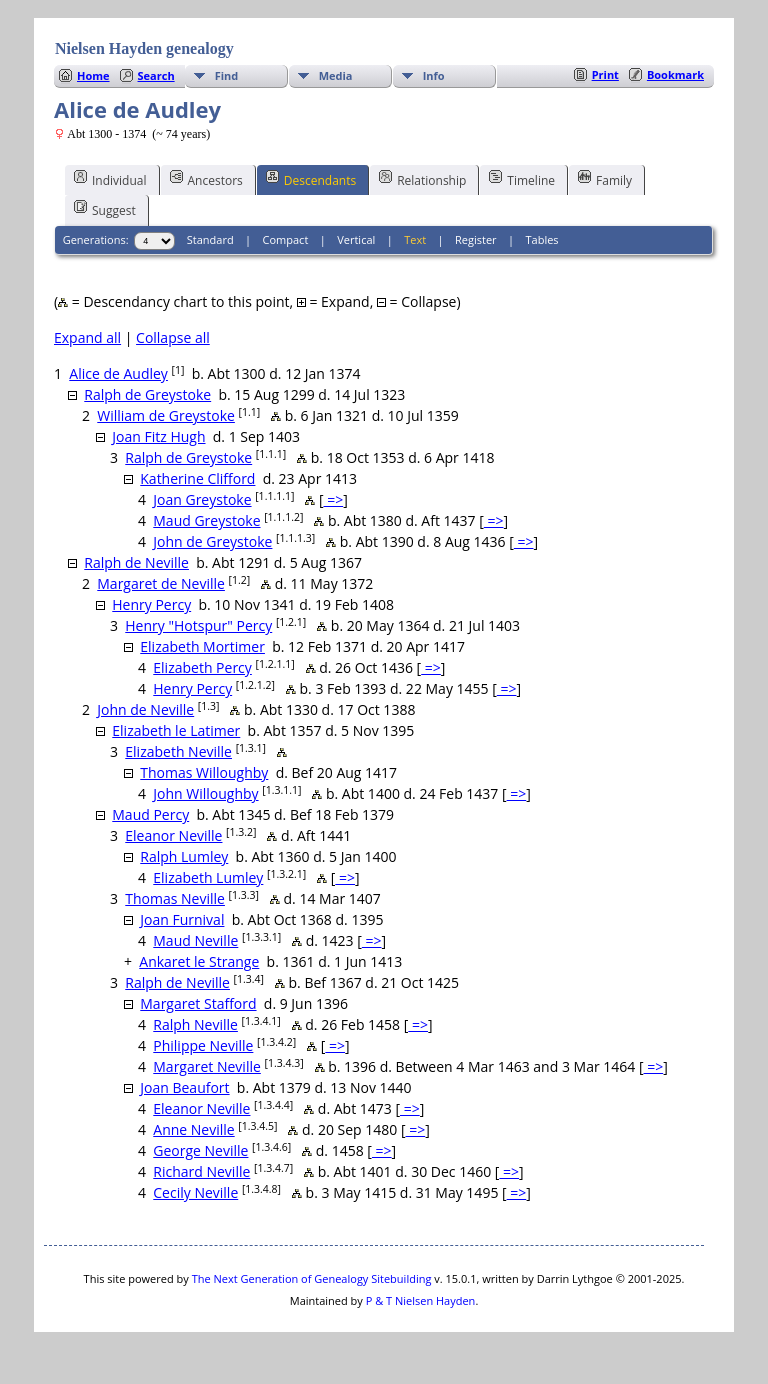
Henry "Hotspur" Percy (198, 625)
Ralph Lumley (184, 856)
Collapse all (173, 337)
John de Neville (145, 709)
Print (605, 74)
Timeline (522, 179)
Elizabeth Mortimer (202, 646)
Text (415, 239)
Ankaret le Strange (199, 961)
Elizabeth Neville (178, 751)
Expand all (87, 337)
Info (434, 75)
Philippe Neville (203, 1045)
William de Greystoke (166, 415)
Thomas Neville (175, 898)
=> (334, 499)
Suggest (105, 209)
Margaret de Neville (161, 583)
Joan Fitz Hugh (158, 436)
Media (336, 75)
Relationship (422, 179)
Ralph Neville (195, 1024)
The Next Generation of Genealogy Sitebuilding (312, 1278)
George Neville (200, 1150)
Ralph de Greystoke (147, 394)
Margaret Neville (207, 1066)
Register (476, 239)
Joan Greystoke (202, 499)
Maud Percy (150, 814)
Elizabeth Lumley (208, 877)
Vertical (356, 239)
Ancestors (206, 179)
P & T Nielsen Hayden (421, 1300)
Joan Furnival (182, 919)
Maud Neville (195, 940)
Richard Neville (201, 1171)
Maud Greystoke (206, 520)
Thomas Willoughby (204, 772)
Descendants (311, 179)
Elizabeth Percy (202, 667)
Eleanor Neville (173, 835)
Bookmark (675, 74)
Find (227, 75)
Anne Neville (193, 1129)
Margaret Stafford (198, 1003)
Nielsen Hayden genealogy (144, 48)
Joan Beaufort (184, 1087)
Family (605, 179)
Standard (210, 239)
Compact (286, 239)
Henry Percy (151, 604)
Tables (542, 239)
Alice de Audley (118, 373)
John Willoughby (205, 793)
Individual (110, 179)
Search (156, 75)
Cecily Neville (195, 1192)
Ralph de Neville (136, 562)
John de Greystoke (212, 541)
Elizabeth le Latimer (176, 730)
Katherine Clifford (197, 478)
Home (93, 75)
